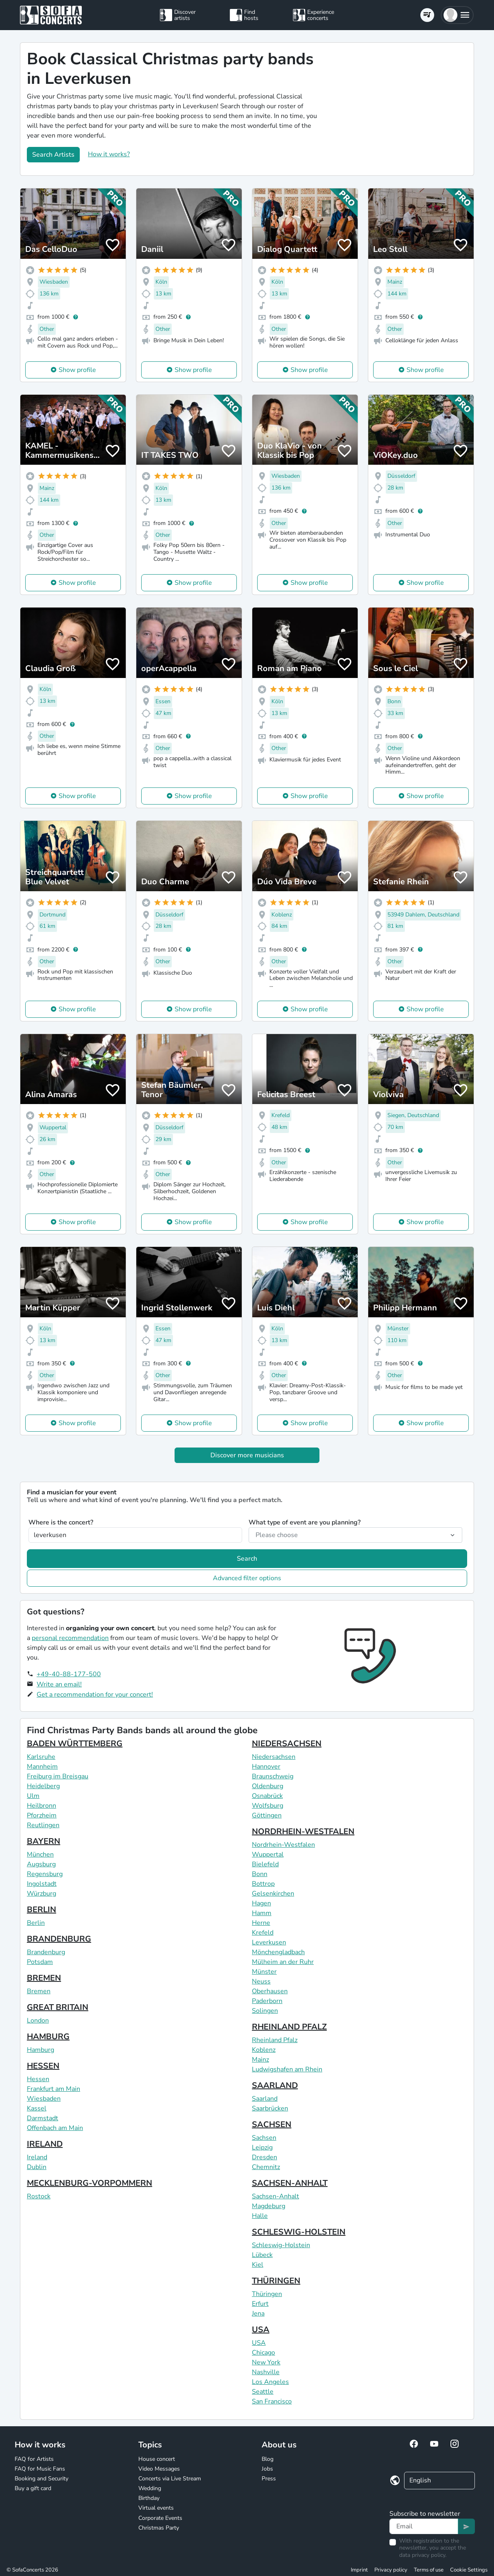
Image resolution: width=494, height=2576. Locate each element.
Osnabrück (267, 1795)
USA (260, 2329)
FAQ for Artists (34, 2459)
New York (266, 2362)
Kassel (36, 2108)
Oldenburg (267, 1786)
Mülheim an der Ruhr (283, 1961)
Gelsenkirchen (273, 1893)
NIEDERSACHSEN (286, 1743)
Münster (264, 1971)
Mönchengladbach (278, 1952)
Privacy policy (390, 2570)
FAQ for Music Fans (40, 2469)
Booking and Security (41, 2478)
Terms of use (429, 2570)
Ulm (33, 1795)
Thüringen (267, 2294)
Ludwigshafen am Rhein (287, 2069)
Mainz (260, 2059)
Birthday (149, 2498)
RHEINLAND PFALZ (289, 2026)
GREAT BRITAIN (57, 2007)
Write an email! (59, 1684)
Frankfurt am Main (53, 2088)
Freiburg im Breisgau (57, 1776)
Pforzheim (42, 1815)
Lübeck (262, 2254)
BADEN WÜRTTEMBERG (74, 1743)
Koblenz (263, 2049)
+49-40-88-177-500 (69, 1674)
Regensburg (45, 1874)
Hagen (261, 1903)
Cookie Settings (468, 2570)
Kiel (257, 2264)
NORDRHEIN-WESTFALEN (303, 1831)
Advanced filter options (247, 1578)
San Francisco (272, 2401)
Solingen (265, 2010)
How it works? (109, 154)
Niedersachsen (273, 1756)
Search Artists (53, 154)
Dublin (36, 2167)
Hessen (38, 2079)
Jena (258, 2313)
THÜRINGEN (276, 2280)
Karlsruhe (41, 1756)
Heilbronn (41, 1805)
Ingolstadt (42, 1883)
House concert (156, 2459)
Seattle (262, 2391)
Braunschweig (272, 1776)
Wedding (149, 2488)
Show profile (77, 369)
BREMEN (44, 1977)
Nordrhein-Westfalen (283, 1844)
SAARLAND (275, 2085)
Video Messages (159, 2469)
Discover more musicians (247, 1455)
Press (269, 2478)
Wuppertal (268, 1854)
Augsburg (41, 1864)
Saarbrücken (270, 2108)
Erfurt (260, 2303)
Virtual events (156, 2508)
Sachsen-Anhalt (275, 2196)
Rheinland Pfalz (274, 2040)
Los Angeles (270, 2381)
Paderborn (267, 2001)
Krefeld (262, 1932)
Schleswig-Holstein (281, 2245)
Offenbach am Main (55, 2127)
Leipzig (262, 2147)
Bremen (38, 1991)
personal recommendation (70, 1638)
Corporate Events (160, 2518)
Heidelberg (43, 1786)
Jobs (267, 2469)
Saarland (265, 2098)
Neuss (261, 1981)
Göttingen (267, 1815)
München (40, 1854)
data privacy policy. (422, 2555)
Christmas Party (158, 2528)
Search (247, 1558)
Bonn (259, 1874)
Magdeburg (268, 2206)
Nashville (266, 2372)
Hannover (266, 1766)
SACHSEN (271, 2124)
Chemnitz (266, 2167)
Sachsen (264, 2137)
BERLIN (41, 1909)
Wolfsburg (267, 1805)
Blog (267, 2459)
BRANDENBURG (59, 1938)
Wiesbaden (44, 2098)
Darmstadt (42, 2118)
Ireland (37, 2157)
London (38, 2020)
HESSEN (43, 2065)
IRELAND (45, 2144)
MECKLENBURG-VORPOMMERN (89, 2183)
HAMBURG (48, 2036)
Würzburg (41, 1893)
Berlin (36, 1922)
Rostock (38, 2196)
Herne (261, 1922)
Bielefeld (265, 1864)
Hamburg (40, 2049)
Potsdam (40, 1961)
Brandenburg (46, 1952)
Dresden (264, 2157)
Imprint (359, 2570)
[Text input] (423, 2526)
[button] (457, 15)
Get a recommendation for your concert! (95, 1694)
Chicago (263, 2352)
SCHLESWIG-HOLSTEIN (298, 2231)
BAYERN (43, 1841)
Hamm (261, 1913)
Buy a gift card (33, 2488)
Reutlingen (43, 1825)
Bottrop (263, 1883)
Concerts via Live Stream (169, 2478)
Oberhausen (270, 1991)
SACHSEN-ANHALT (290, 2183)
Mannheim (42, 1766)
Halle (260, 2215)
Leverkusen (269, 1942)
